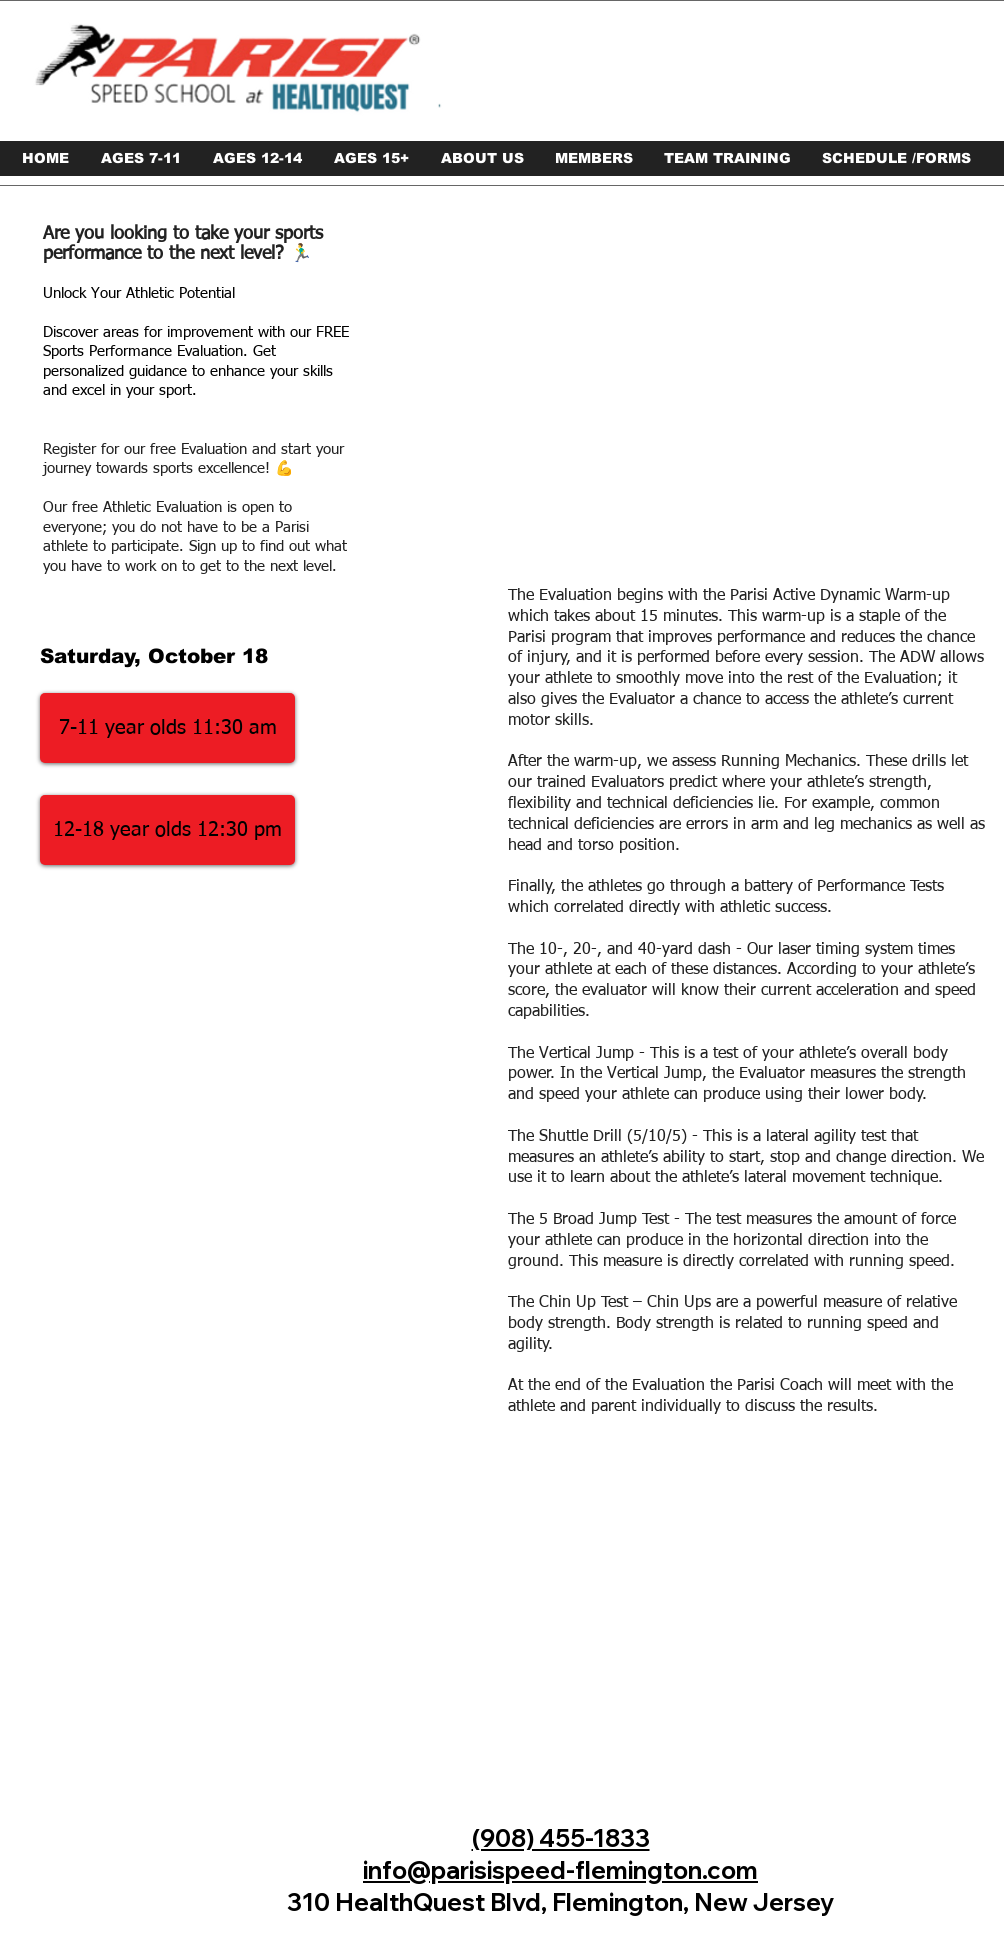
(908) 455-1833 (561, 1838)
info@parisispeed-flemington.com (560, 1870)
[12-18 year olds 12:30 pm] (167, 830)
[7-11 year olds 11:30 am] (167, 728)
